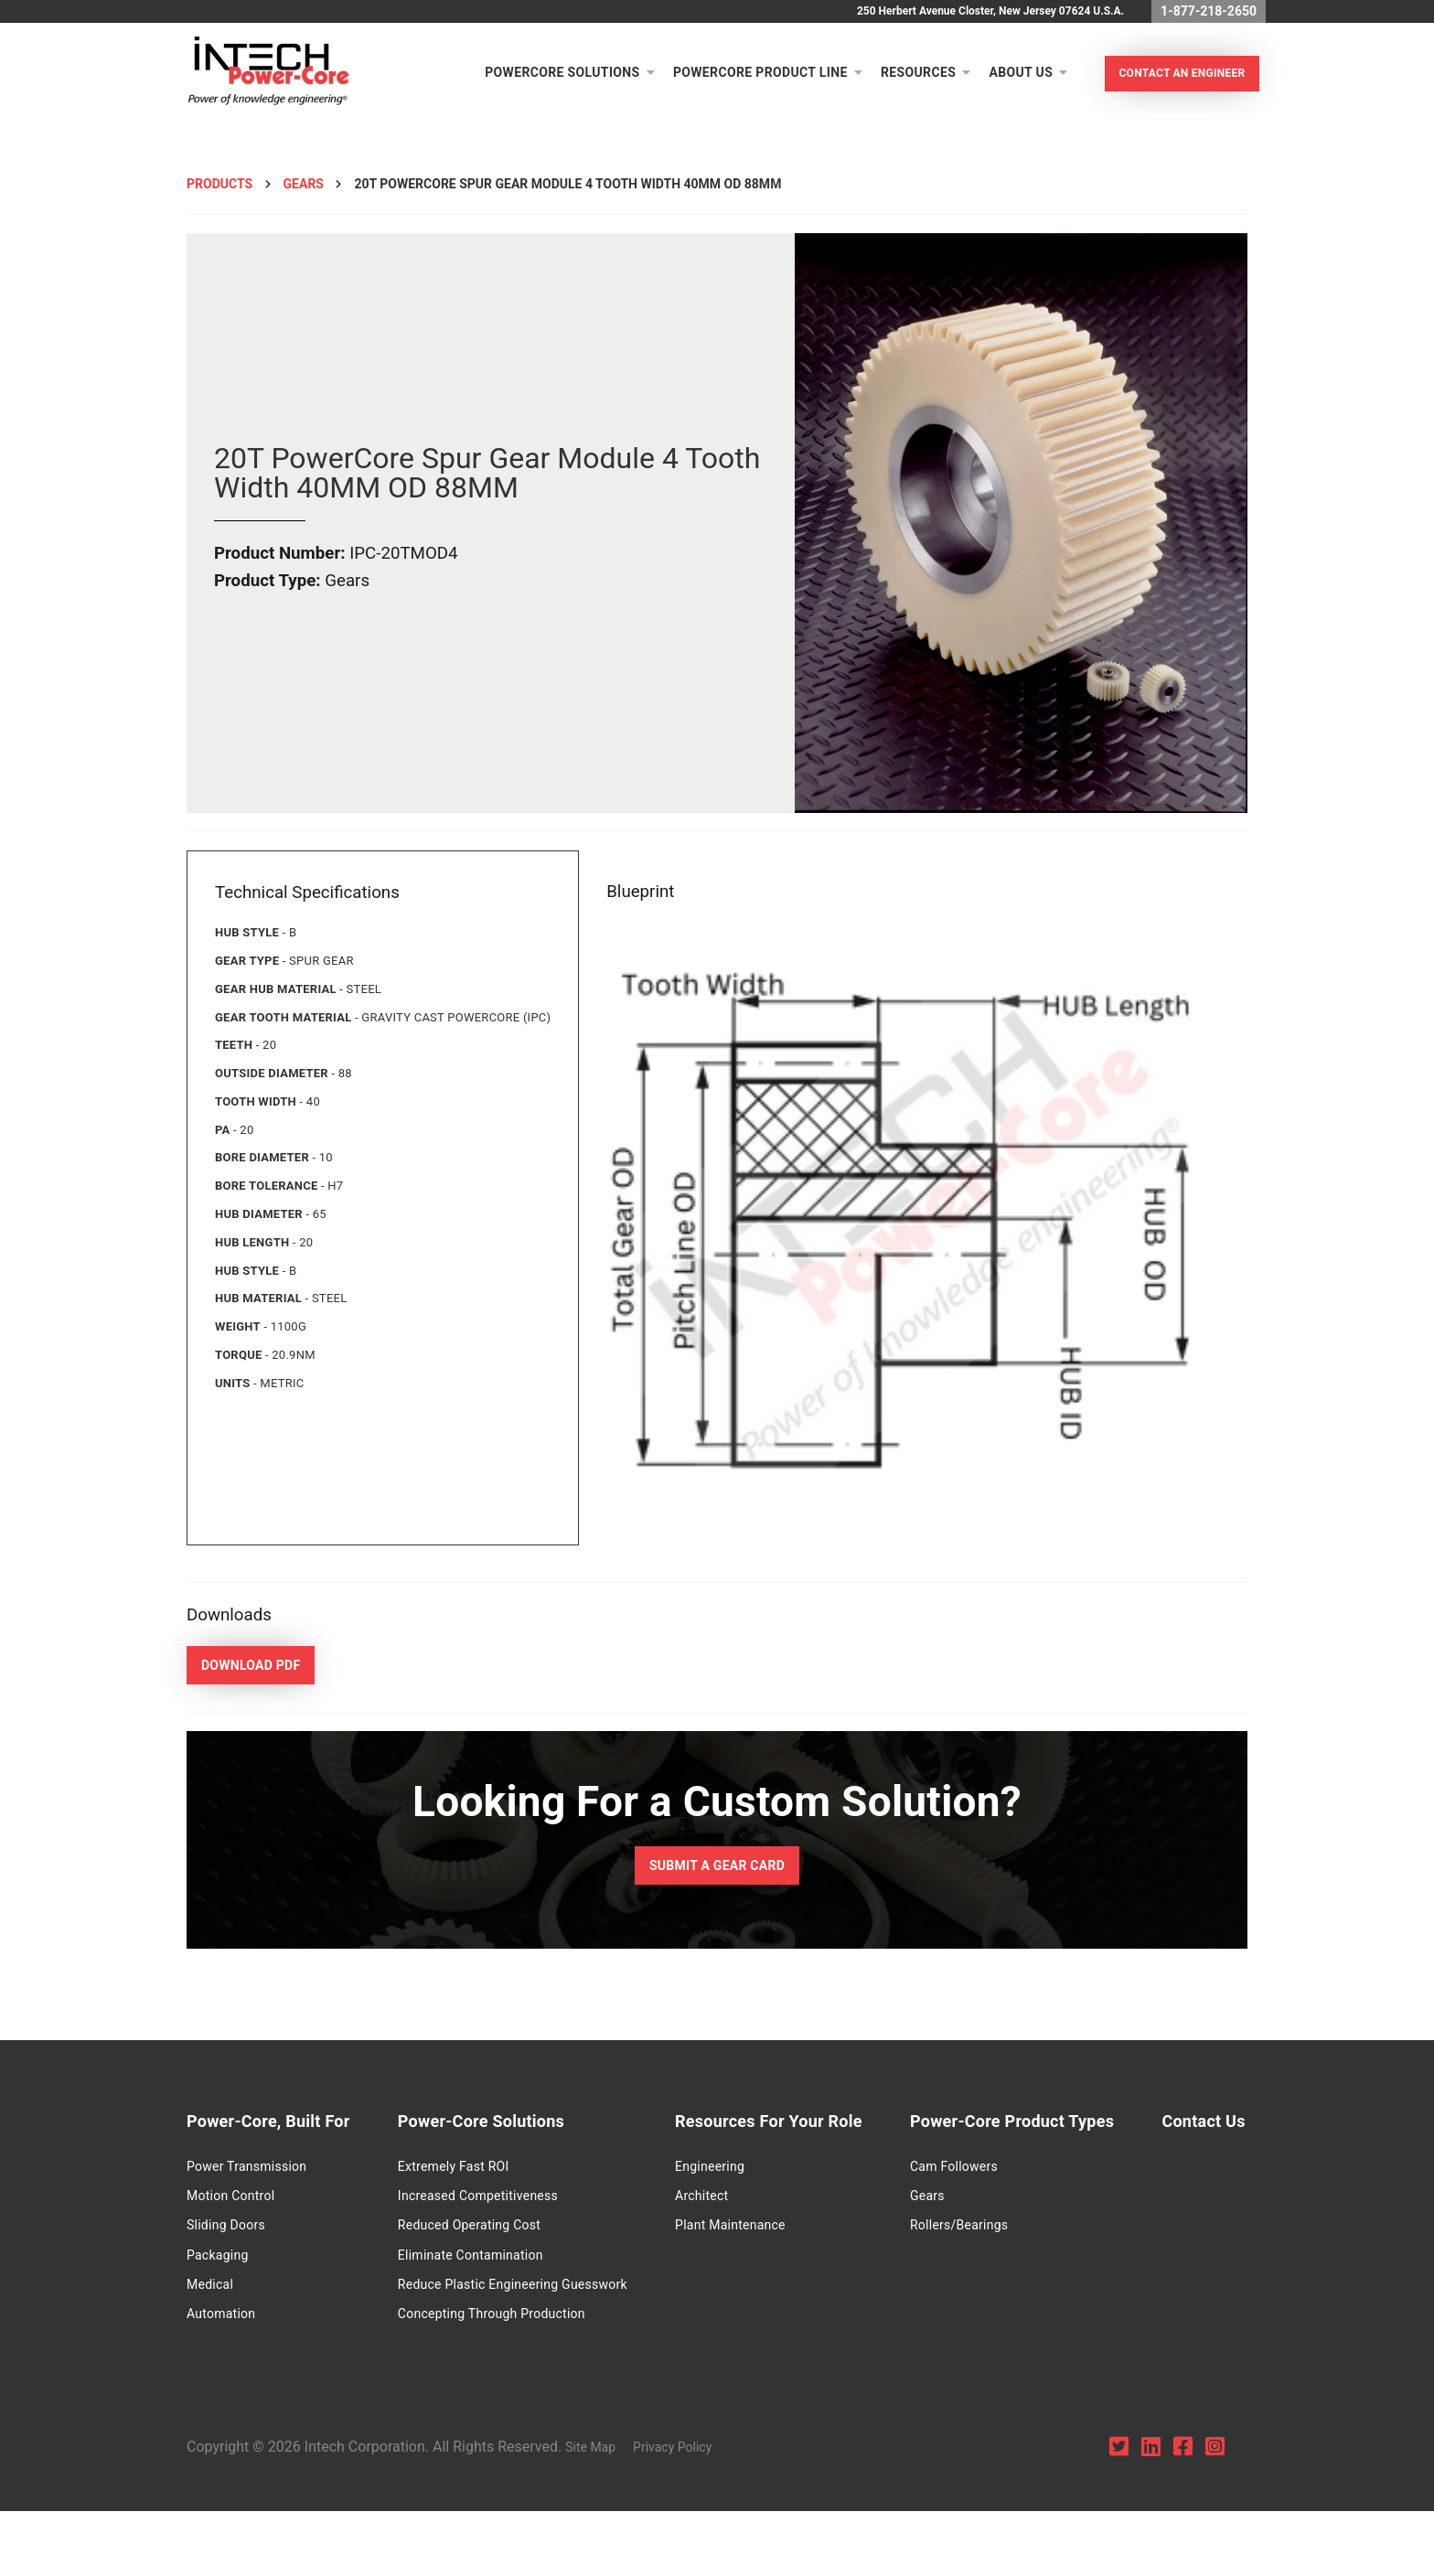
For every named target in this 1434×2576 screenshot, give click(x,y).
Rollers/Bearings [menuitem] (1018, 2229)
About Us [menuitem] (1009, 78)
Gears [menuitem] (986, 2199)
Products (219, 195)
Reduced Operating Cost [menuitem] (494, 2229)
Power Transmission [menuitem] (246, 2170)
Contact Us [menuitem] (228, 2363)
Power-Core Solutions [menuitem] (506, 2125)
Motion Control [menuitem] (230, 2199)
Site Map (604, 2512)
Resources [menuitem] (906, 78)
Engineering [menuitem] (743, 2170)
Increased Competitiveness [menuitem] (503, 2199)
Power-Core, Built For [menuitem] (268, 2125)
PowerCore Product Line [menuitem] (748, 78)
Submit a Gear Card (717, 1878)
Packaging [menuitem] (218, 2258)
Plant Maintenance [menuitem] (764, 2229)
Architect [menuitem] (735, 2199)
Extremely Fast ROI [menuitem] (479, 2170)
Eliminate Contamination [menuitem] (496, 2258)
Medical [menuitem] (210, 2289)
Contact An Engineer (1170, 79)
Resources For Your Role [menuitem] (802, 2125)
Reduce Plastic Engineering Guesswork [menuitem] (538, 2289)
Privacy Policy (686, 2512)
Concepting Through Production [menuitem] (517, 2318)
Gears (304, 195)
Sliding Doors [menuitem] (226, 2229)
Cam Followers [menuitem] (1013, 2170)
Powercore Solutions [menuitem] (550, 78)
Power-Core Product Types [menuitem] (1071, 2125)
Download (243, 1675)
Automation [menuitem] (221, 2318)
